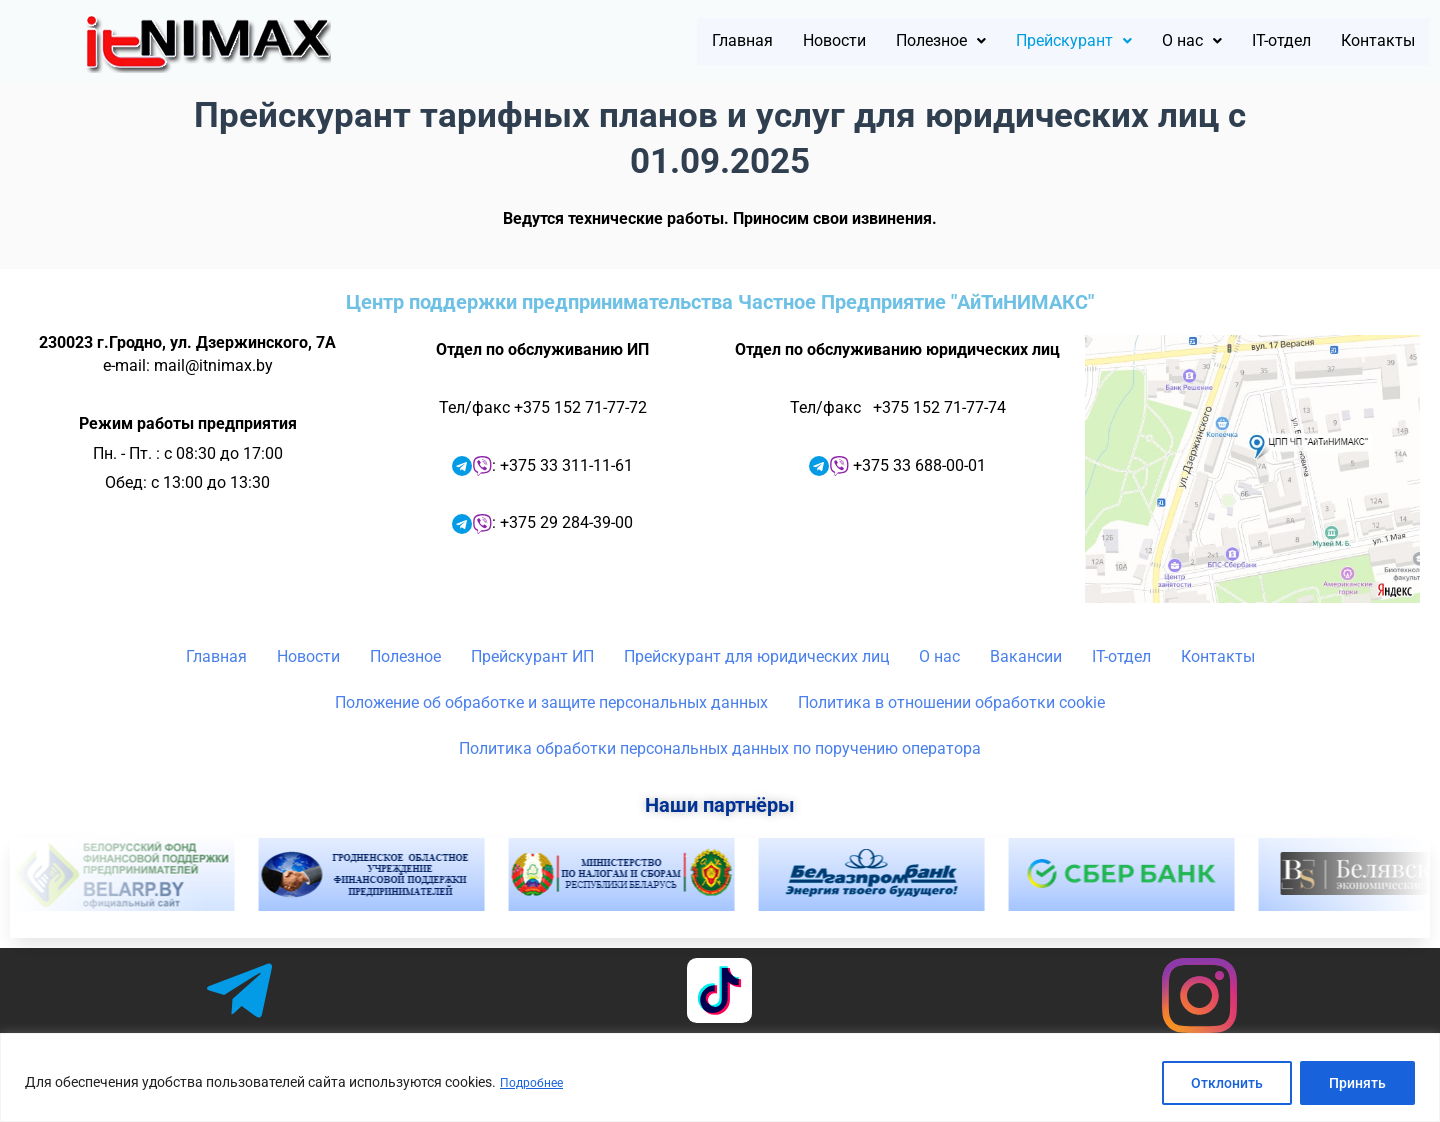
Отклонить (1227, 1083)
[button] (857, 42)
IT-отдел (1253, 42)
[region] (720, 1077)
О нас (1149, 42)
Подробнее (536, 1083)
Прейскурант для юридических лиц (756, 656)
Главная (624, 42)
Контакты (1368, 42)
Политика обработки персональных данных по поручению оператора (720, 748)
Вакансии (1026, 656)
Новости (732, 42)
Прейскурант (1013, 42)
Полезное (857, 42)
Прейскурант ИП (532, 656)
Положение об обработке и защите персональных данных (551, 702)
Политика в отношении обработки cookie (951, 702)
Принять (1357, 1083)
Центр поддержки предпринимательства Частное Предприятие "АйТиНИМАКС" (720, 302)
